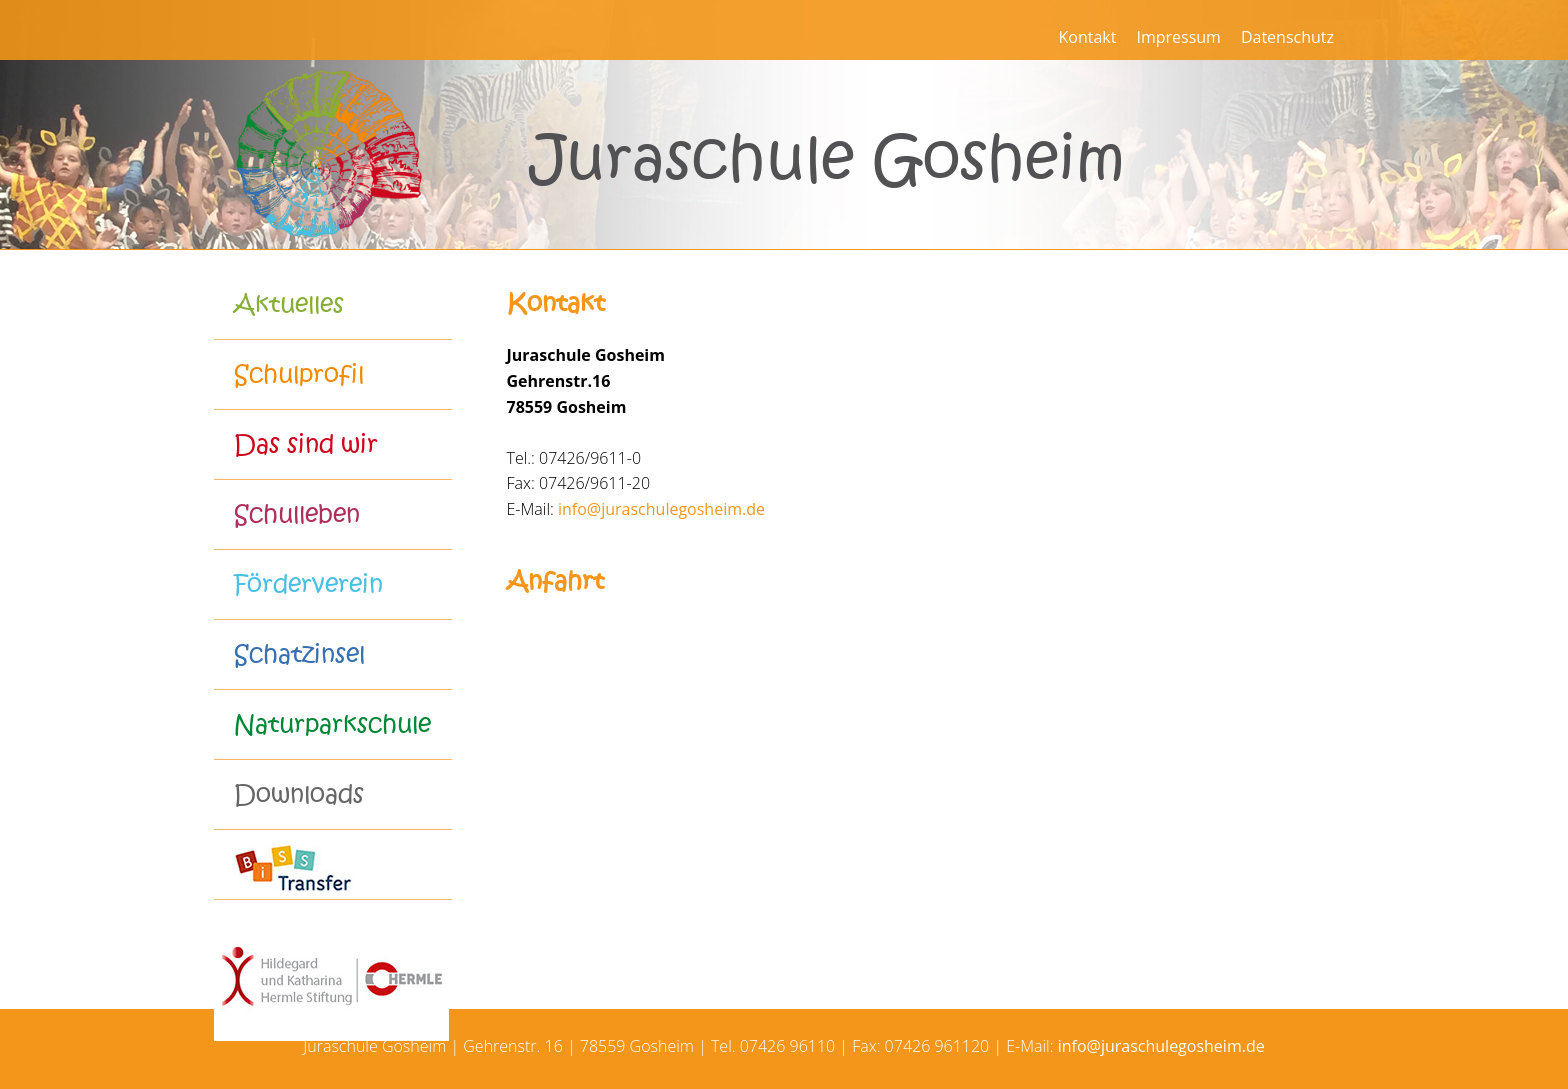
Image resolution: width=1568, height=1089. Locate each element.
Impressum (1178, 37)
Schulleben (297, 514)
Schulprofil (299, 374)
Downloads (299, 794)
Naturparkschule (332, 724)
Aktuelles (289, 304)
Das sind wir (306, 444)
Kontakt (1087, 37)
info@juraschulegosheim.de (661, 509)
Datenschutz (1287, 37)
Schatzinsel (299, 654)
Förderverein (308, 584)
